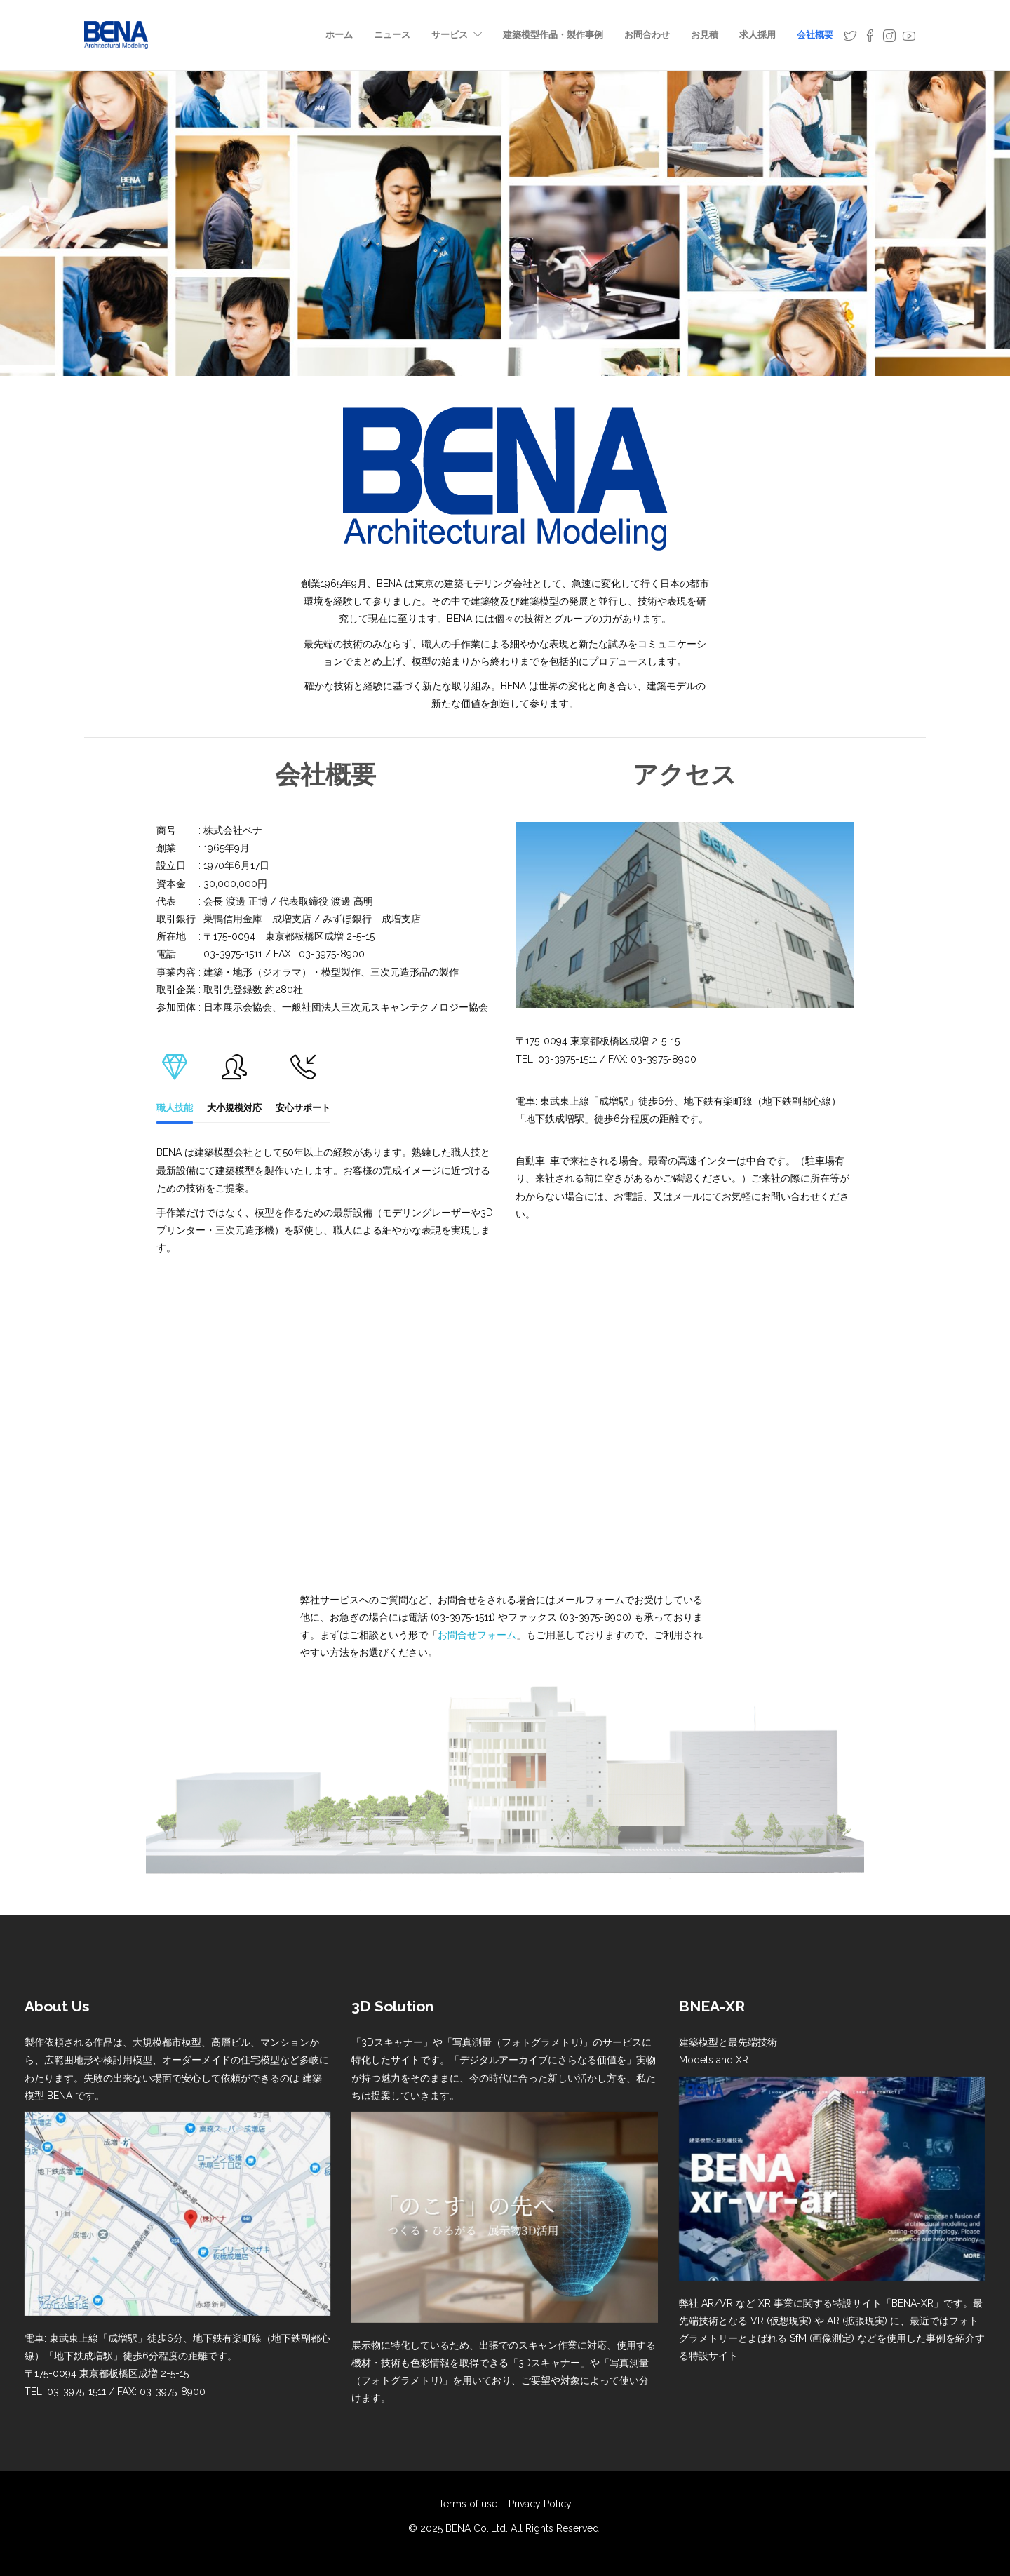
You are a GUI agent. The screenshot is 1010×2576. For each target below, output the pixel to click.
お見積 (704, 34)
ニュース (392, 34)
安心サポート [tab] (303, 1080)
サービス (449, 34)
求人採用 (757, 34)
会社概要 (815, 34)
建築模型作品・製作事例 (553, 34)
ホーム (339, 34)
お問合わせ (647, 34)
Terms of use (467, 2503)
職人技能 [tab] (174, 1080)
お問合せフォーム (477, 1634)
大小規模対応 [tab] (234, 1080)
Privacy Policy (540, 2503)
